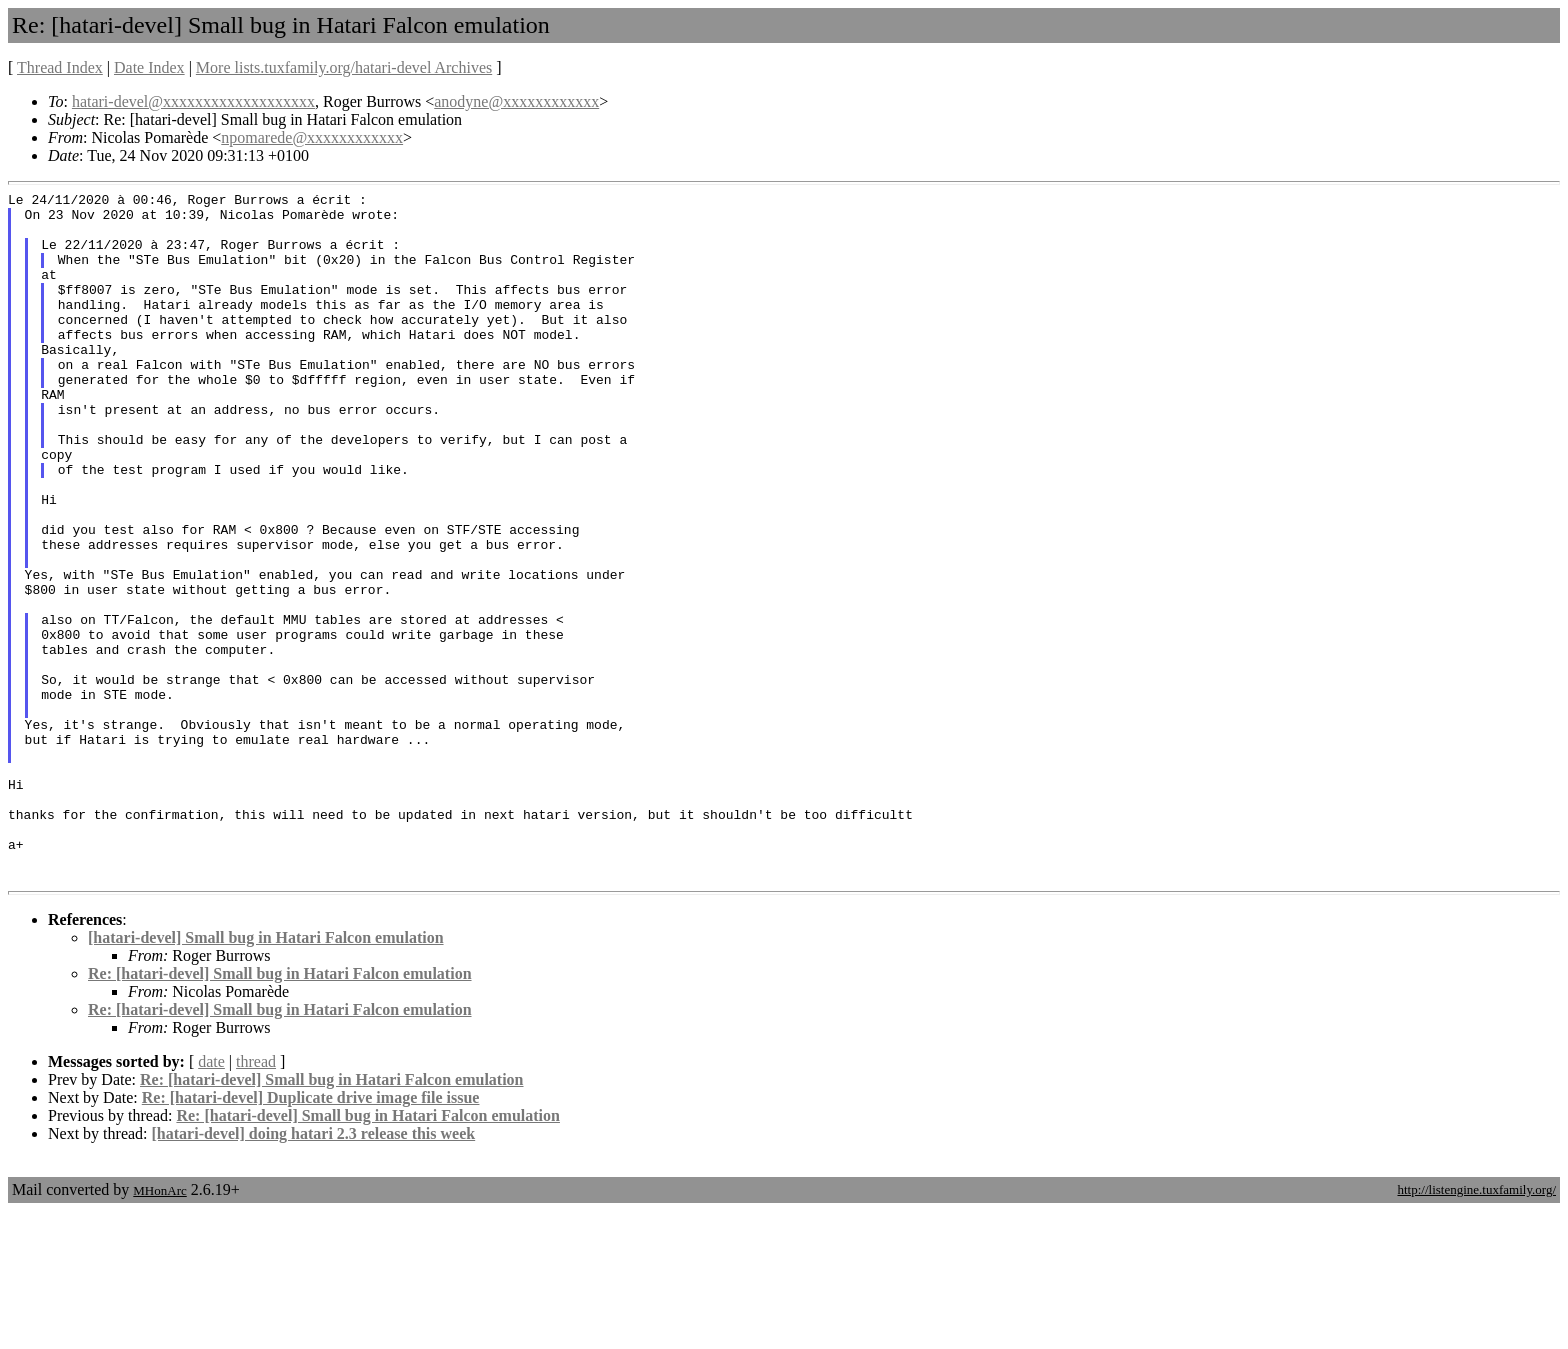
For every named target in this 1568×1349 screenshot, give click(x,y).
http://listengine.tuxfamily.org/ (1476, 1327)
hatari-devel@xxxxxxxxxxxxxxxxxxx (193, 101)
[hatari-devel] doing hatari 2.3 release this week (314, 1271)
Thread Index (60, 67)
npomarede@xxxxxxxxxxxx (312, 137)
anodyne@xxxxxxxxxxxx (516, 101)
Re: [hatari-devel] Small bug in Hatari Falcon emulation (280, 1111)
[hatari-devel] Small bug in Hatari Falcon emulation (266, 1075)
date (211, 1199)
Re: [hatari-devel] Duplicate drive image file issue (311, 1235)
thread (256, 1199)
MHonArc (159, 1328)
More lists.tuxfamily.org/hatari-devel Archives (344, 67)
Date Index (149, 67)
